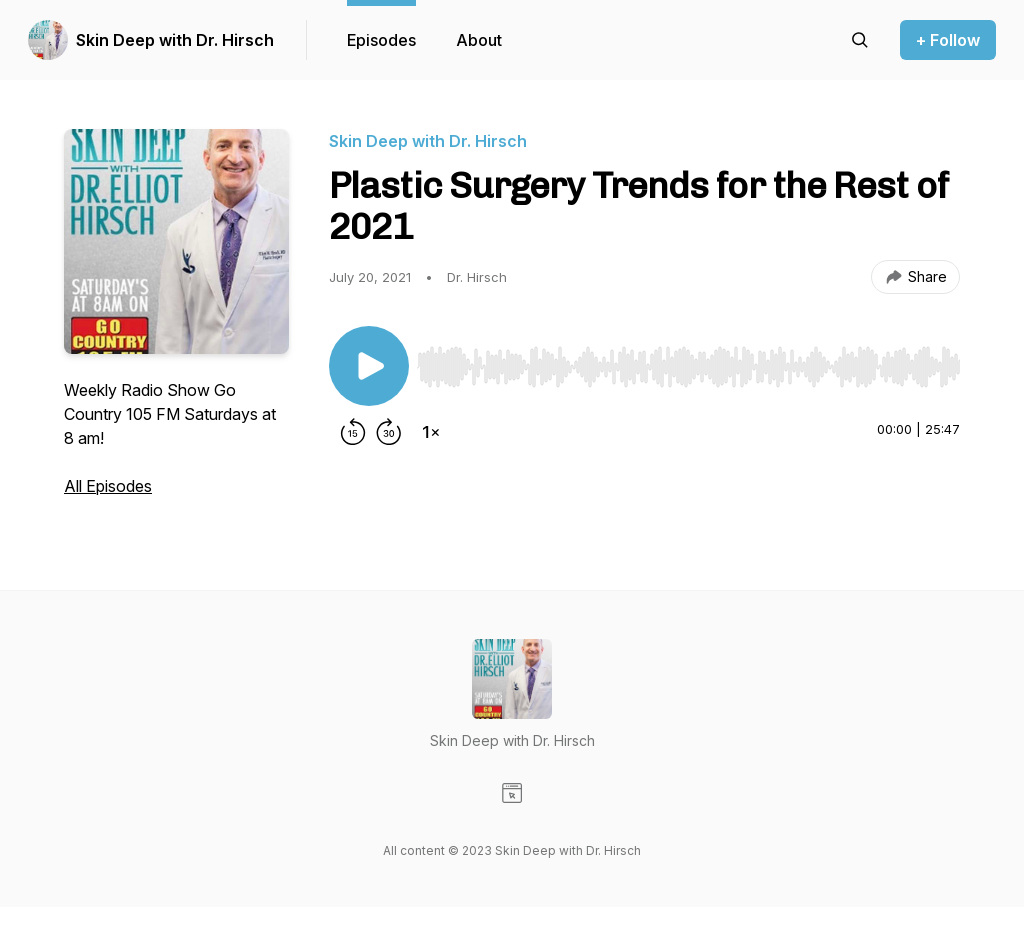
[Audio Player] (688, 361)
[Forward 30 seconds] (389, 432)
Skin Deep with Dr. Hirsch (175, 40)
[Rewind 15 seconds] (353, 432)
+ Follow (948, 40)
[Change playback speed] (431, 432)
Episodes (381, 40)
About (479, 40)
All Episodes (108, 486)
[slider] (688, 367)
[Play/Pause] (369, 366)
